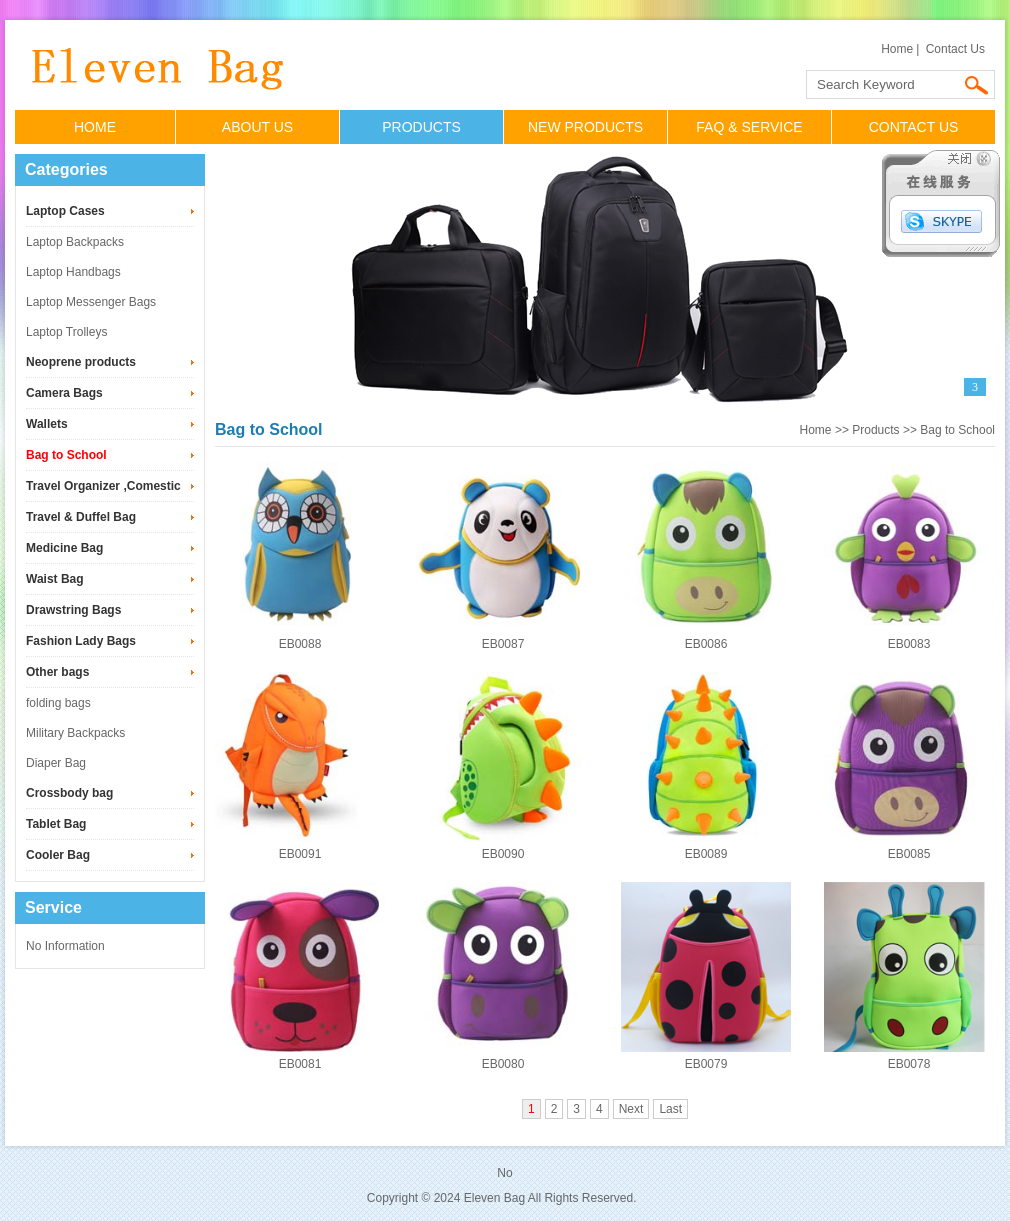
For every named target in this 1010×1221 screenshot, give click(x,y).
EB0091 (300, 854)
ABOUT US (257, 127)
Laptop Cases (65, 211)
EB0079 (706, 1064)
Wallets (47, 424)
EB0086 (706, 644)
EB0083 (909, 644)
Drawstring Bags (73, 610)
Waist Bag (55, 579)
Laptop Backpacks (75, 242)
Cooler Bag (58, 855)
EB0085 (909, 854)
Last (670, 1109)
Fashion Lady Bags (81, 641)
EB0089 (706, 854)
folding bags (58, 703)
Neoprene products (81, 362)
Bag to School (66, 455)
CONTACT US (914, 127)
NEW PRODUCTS (585, 127)
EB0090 (503, 854)
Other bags (57, 672)
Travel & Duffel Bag (81, 517)
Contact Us (955, 49)
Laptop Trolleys (66, 332)
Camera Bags (64, 393)
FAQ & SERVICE (749, 127)
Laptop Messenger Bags (91, 302)
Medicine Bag (64, 548)
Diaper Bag (56, 763)
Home (897, 49)
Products (875, 430)
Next (631, 1109)
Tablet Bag (56, 824)
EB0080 (503, 1064)
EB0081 (300, 1064)
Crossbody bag (69, 793)
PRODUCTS (421, 127)
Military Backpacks (75, 733)
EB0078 (909, 1064)
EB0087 (503, 644)
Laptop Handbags (73, 272)
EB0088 (300, 644)
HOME (95, 127)
